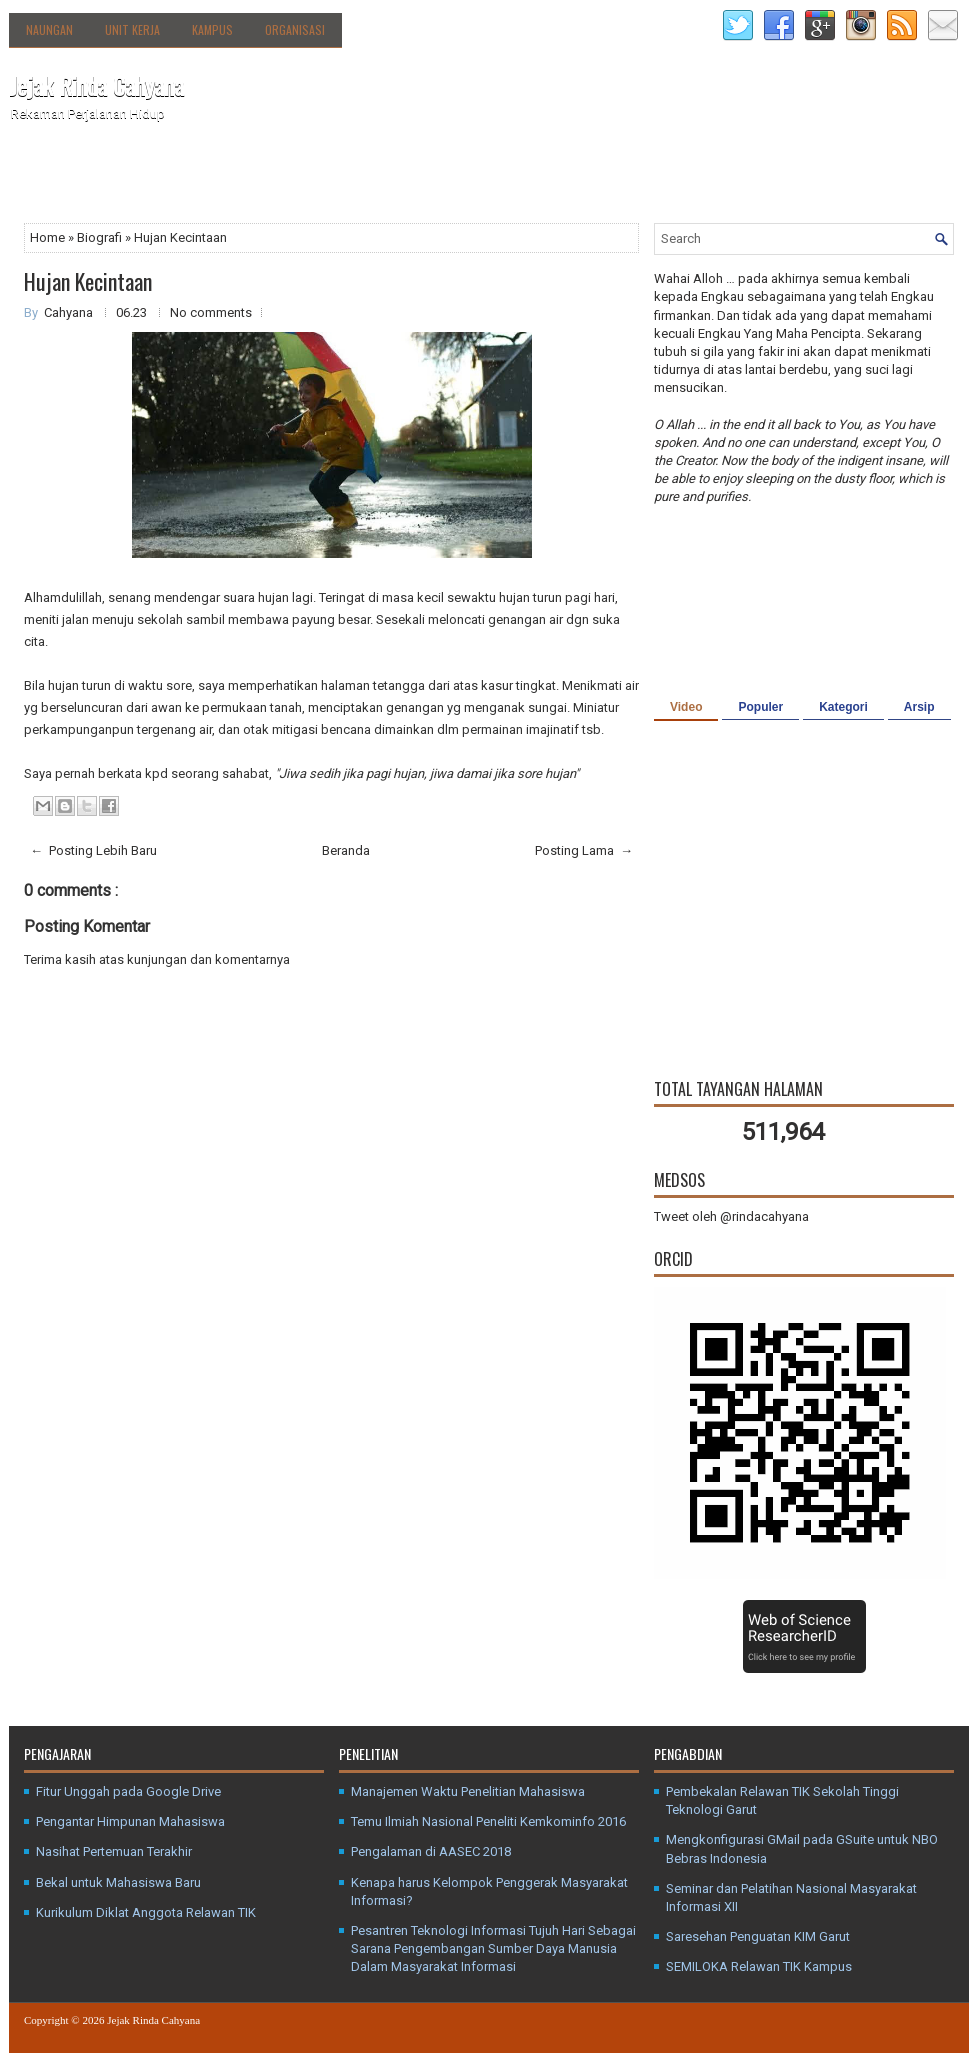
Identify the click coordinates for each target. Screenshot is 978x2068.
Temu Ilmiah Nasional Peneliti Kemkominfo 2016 (488, 1821)
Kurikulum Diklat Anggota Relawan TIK (146, 1912)
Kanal (361, 178)
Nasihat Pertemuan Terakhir (114, 1851)
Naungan (49, 29)
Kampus (212, 29)
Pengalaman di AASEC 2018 (431, 1851)
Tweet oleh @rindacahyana (731, 1216)
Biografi (101, 237)
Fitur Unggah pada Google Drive (128, 1791)
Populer (760, 707)
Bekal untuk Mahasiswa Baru (118, 1882)
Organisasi (295, 29)
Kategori (843, 707)
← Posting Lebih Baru (93, 850)
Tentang (134, 173)
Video (686, 707)
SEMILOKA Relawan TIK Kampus (759, 1966)
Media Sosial (440, 178)
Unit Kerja (132, 29)
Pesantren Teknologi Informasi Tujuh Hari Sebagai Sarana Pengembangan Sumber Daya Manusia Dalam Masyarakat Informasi (493, 1948)
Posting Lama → (584, 850)
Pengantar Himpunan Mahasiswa (130, 1821)
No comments (211, 312)
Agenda (297, 178)
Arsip (919, 707)
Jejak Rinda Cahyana (96, 85)
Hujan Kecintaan (88, 281)
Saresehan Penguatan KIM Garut (758, 1936)
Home (49, 237)
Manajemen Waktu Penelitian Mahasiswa (468, 1791)
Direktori (224, 173)
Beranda (46, 178)
